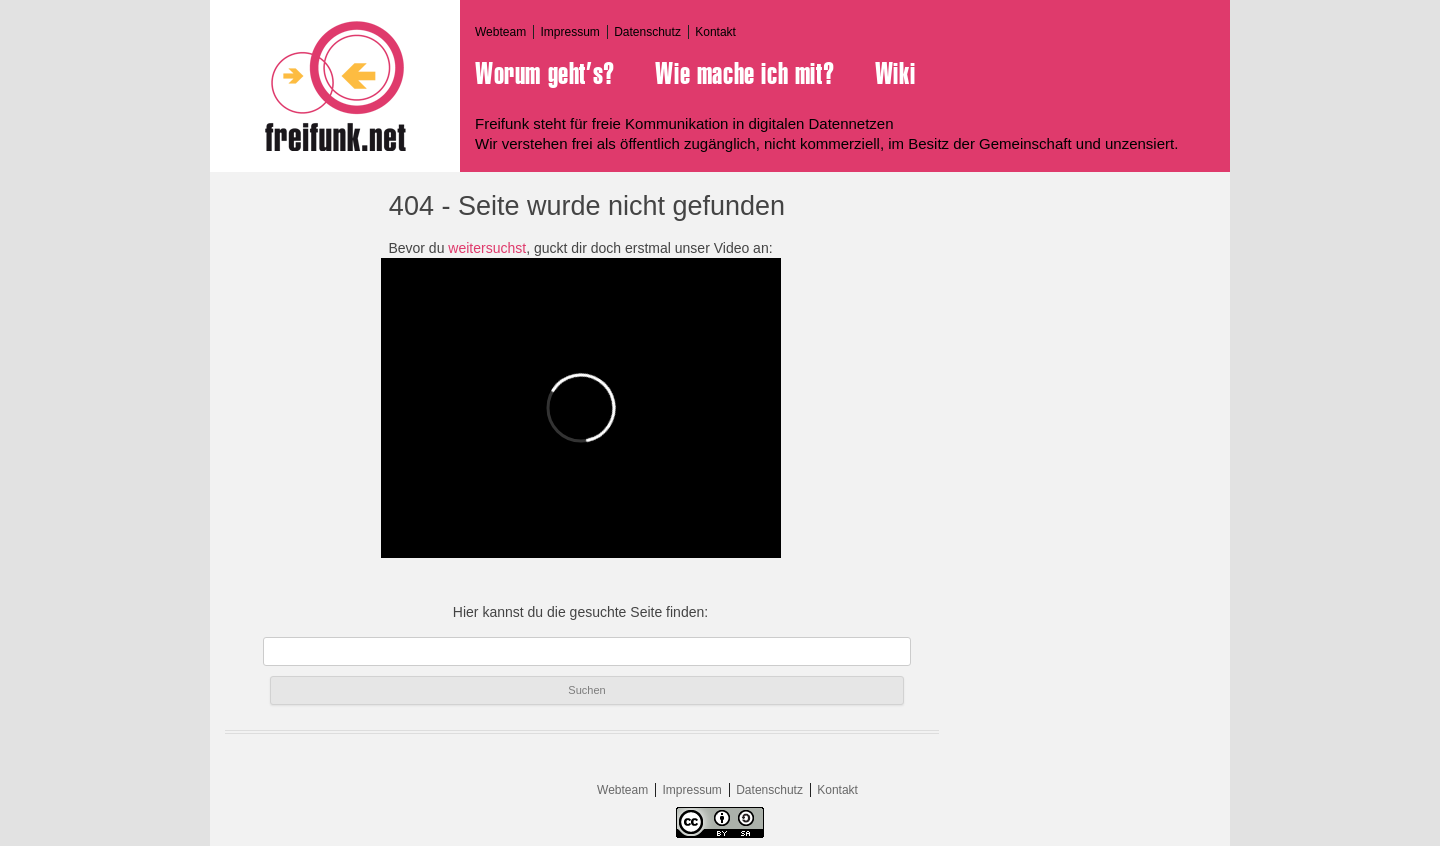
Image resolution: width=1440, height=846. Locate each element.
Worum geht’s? (545, 74)
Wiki (895, 74)
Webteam (500, 32)
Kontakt (715, 32)
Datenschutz (647, 32)
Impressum (569, 32)
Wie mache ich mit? (744, 74)
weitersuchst (487, 248)
